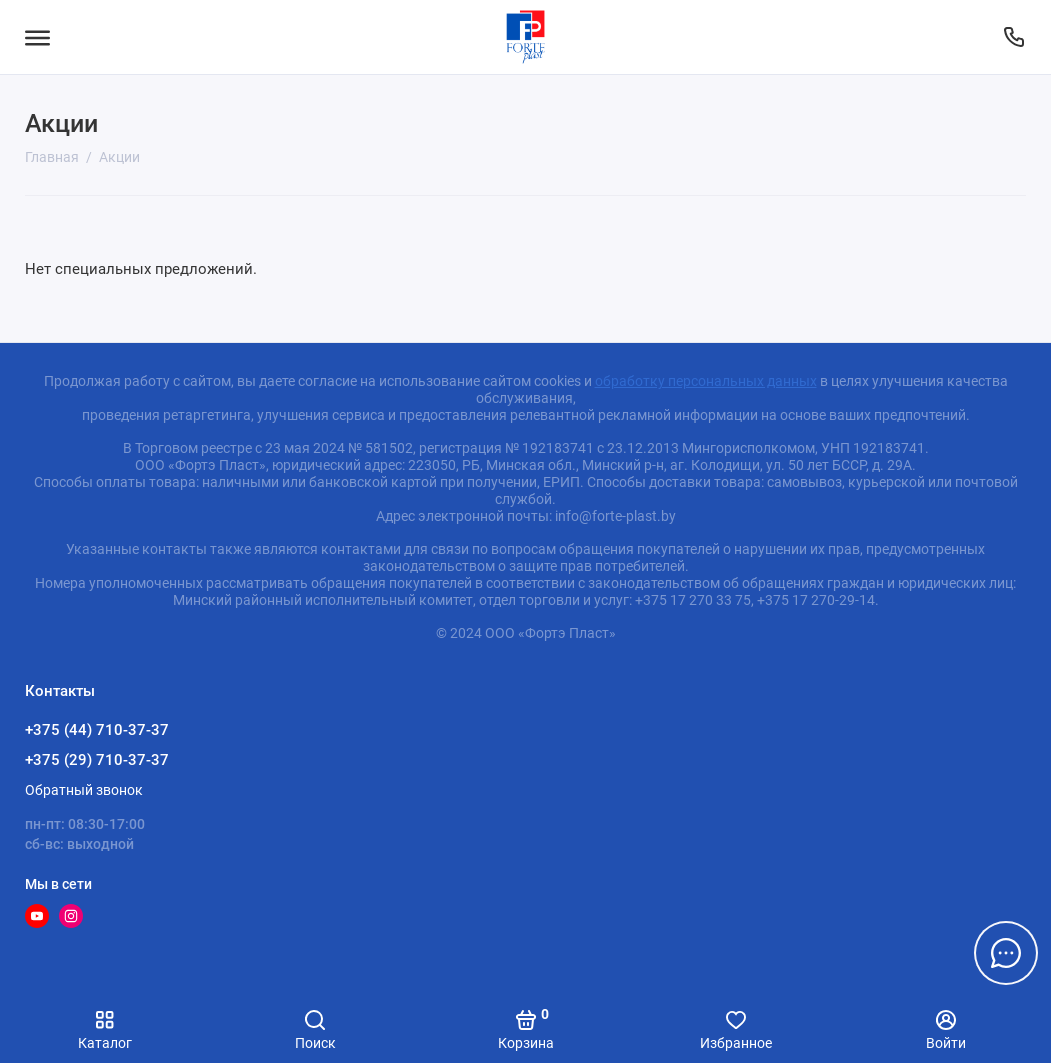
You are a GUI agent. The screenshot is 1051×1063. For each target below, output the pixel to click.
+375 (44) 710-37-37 (97, 730)
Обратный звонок (84, 790)
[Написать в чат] (1006, 953)
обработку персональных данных (706, 381)
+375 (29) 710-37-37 (97, 760)
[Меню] (37, 37)
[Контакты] (1013, 37)
